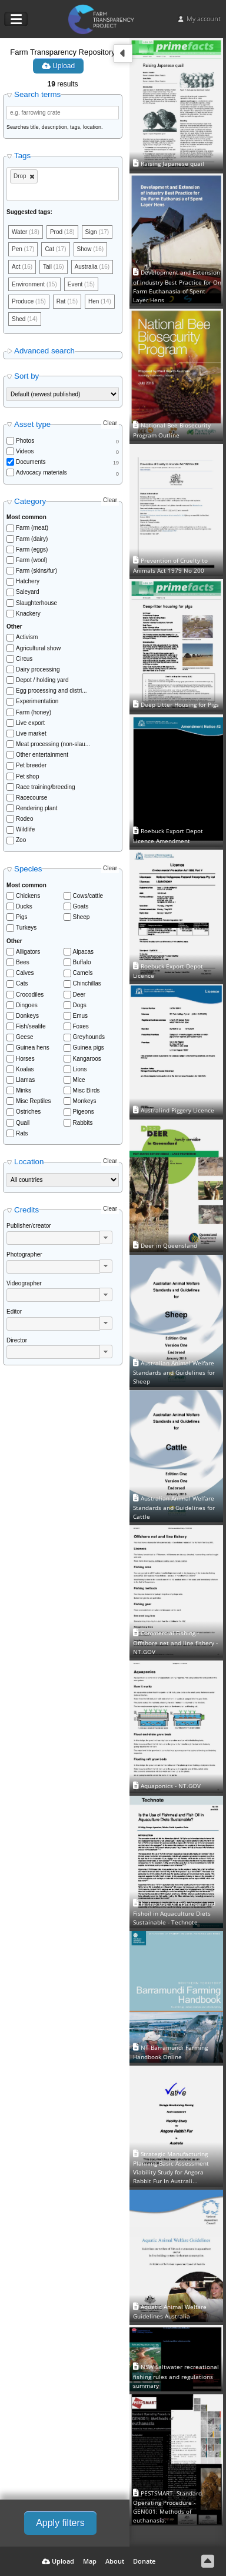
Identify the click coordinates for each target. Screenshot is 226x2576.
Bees (22, 962)
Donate (144, 2561)
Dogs (80, 1005)
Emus (80, 1016)
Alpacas (83, 951)
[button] (105, 1237)
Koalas (25, 1069)
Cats (22, 983)
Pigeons (83, 1111)
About (114, 2561)
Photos (25, 440)
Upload (58, 66)
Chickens (28, 896)
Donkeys (27, 1016)
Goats (81, 906)
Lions (80, 1069)
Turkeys (26, 927)
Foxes (81, 1026)
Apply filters (60, 2523)
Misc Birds (86, 1090)
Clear (110, 423)
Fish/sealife (31, 1026)
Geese (24, 1037)
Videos (25, 451)
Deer (79, 994)
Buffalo (82, 962)
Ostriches (28, 1111)
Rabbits (83, 1123)
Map (90, 2561)
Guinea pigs (88, 1047)
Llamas (25, 1080)
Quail (22, 1123)
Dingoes (27, 1005)
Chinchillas (87, 983)
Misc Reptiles (33, 1101)
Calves (25, 973)
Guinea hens (32, 1047)
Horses (25, 1058)
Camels (83, 973)
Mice (79, 1080)
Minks (23, 1090)
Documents (31, 462)
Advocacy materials (41, 472)
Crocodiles (30, 994)
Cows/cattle (88, 896)
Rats (22, 1133)
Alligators (28, 951)
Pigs (21, 917)
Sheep (81, 917)
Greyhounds (89, 1037)
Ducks (24, 906)
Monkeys (85, 1101)
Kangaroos (87, 1058)
